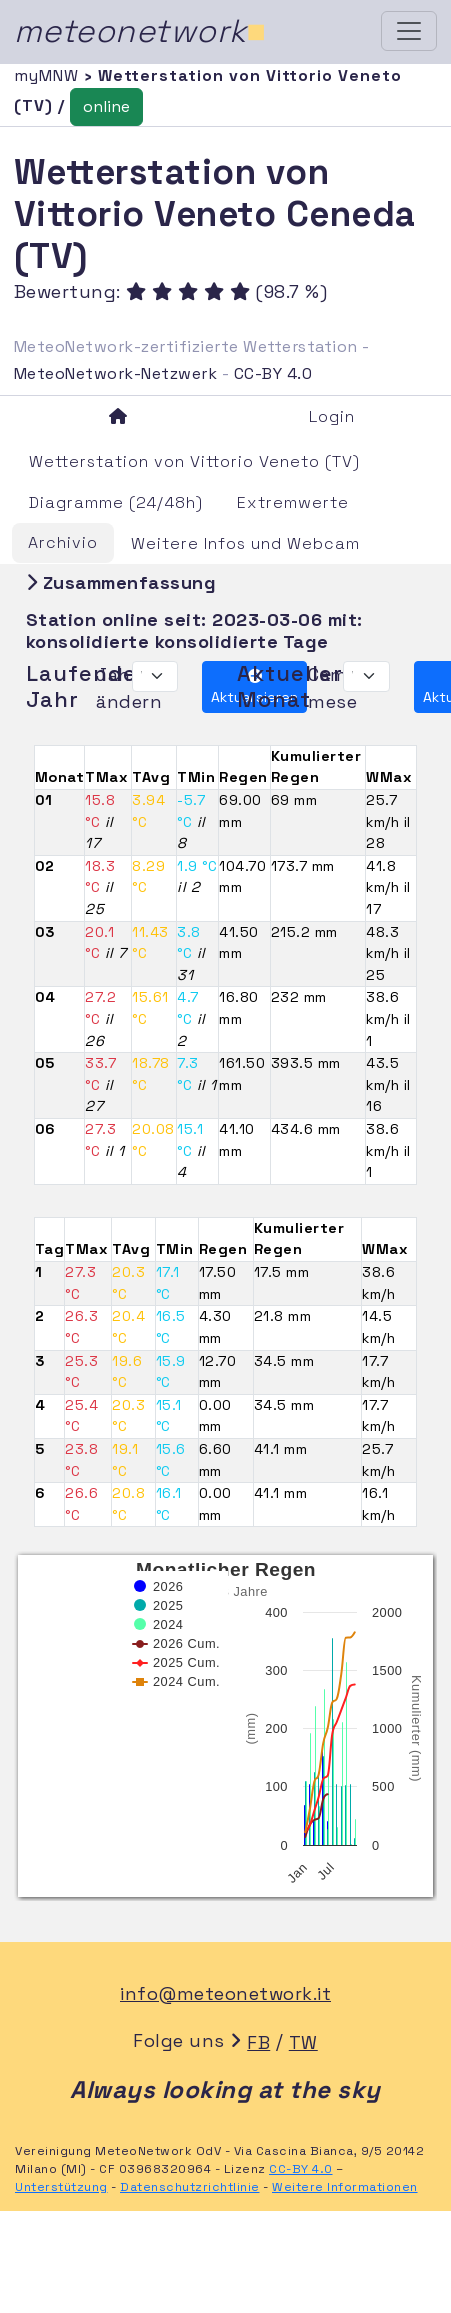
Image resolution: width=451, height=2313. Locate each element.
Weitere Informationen (345, 2187)
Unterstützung (61, 2187)
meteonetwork (140, 31)
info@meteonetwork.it (225, 1993)
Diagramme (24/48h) (116, 502)
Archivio (63, 542)
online (106, 106)
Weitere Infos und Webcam (245, 543)
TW (303, 2042)
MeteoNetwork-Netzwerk (116, 373)
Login (332, 416)
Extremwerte (293, 502)
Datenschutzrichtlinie (190, 2187)
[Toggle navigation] (409, 31)
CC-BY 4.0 (273, 373)
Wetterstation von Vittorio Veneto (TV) (194, 461)
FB (258, 2042)
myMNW (49, 75)
